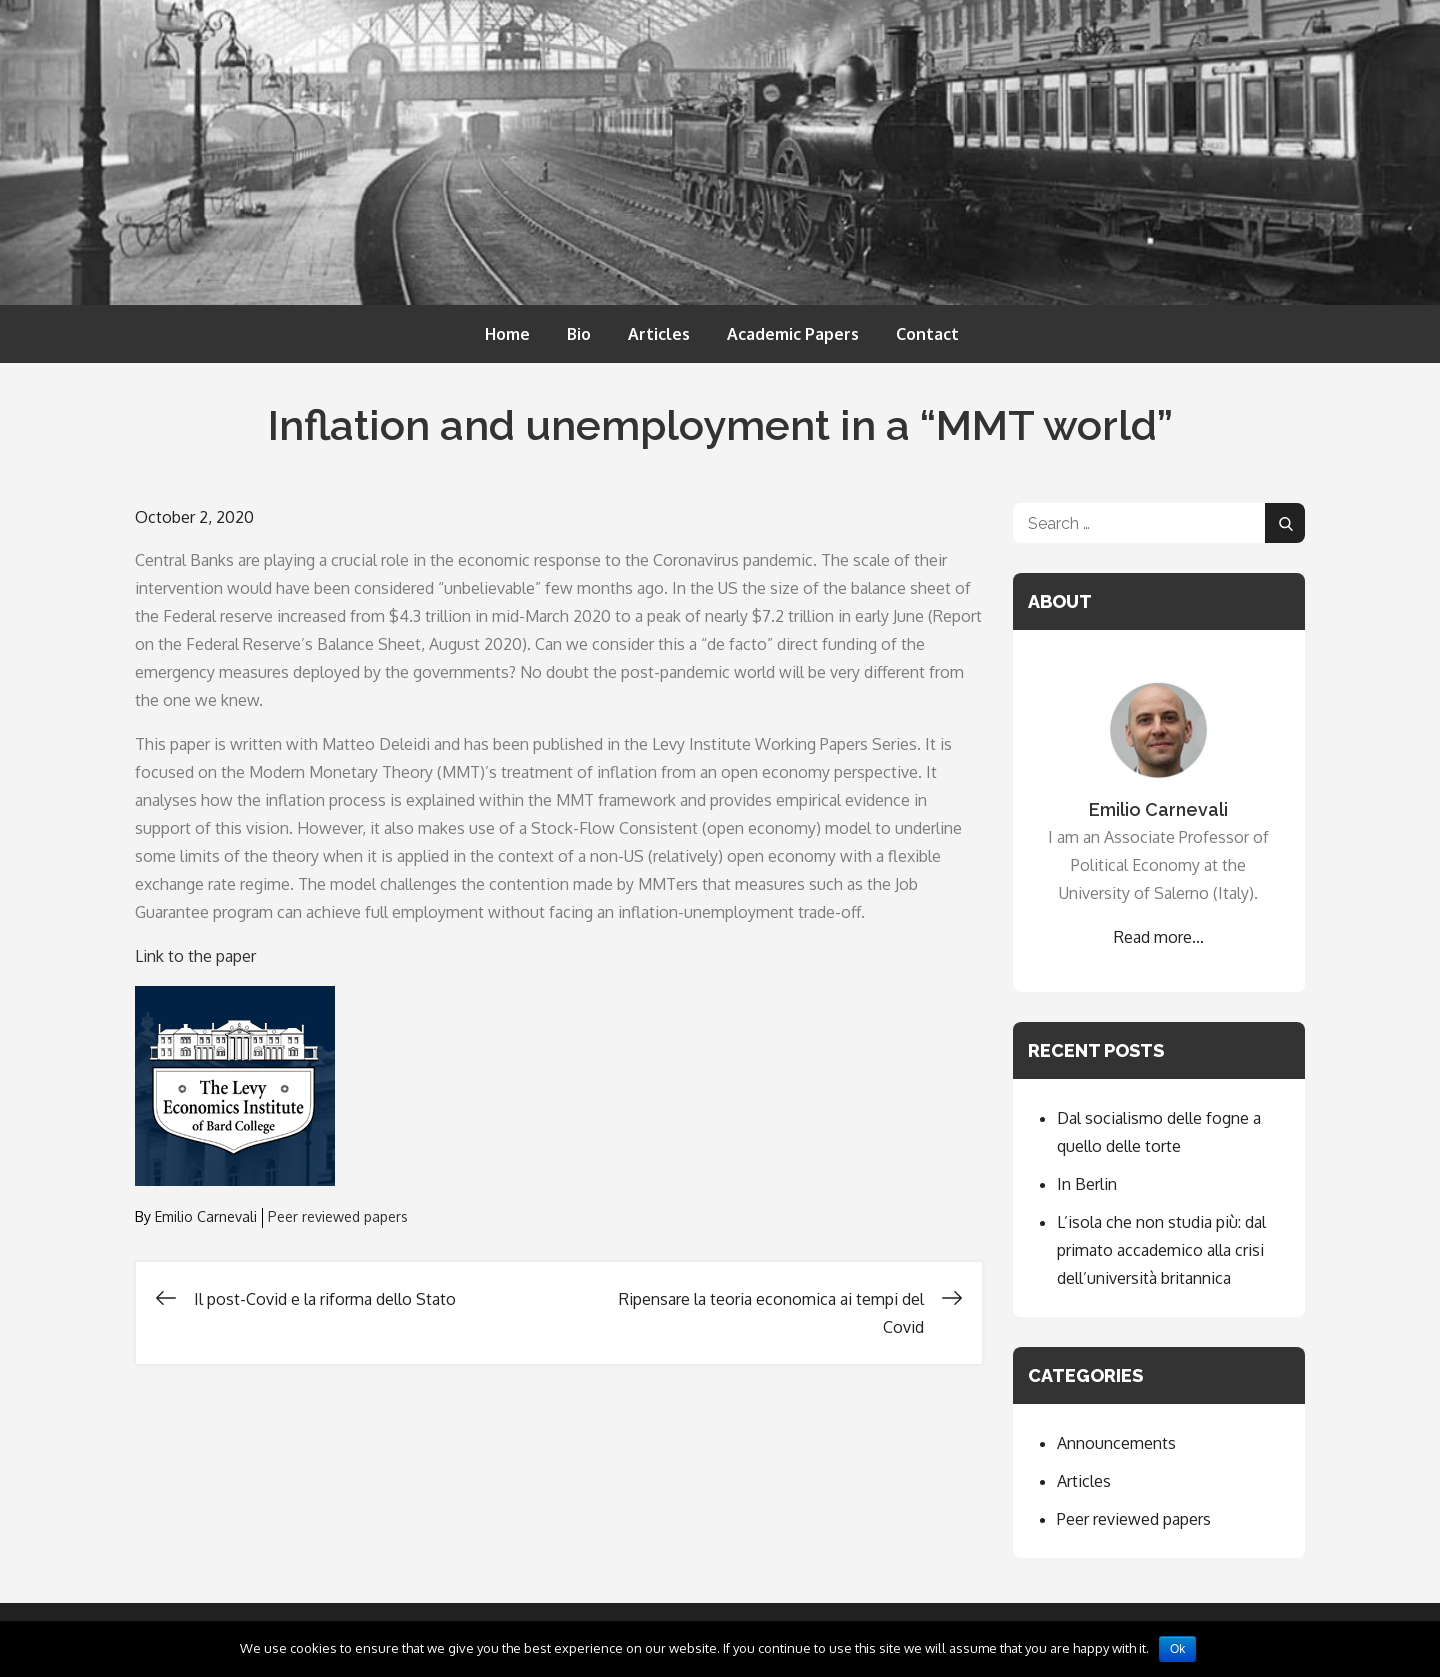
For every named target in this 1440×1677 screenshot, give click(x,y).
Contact (927, 334)
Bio (579, 334)
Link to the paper (195, 956)
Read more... (1159, 937)
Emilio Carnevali (206, 1216)
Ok (1177, 1649)
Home (507, 334)
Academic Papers (793, 334)
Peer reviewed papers (338, 1216)
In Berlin (1087, 1184)
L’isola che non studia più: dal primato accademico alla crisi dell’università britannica (1161, 1250)
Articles (659, 334)
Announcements (1116, 1443)
